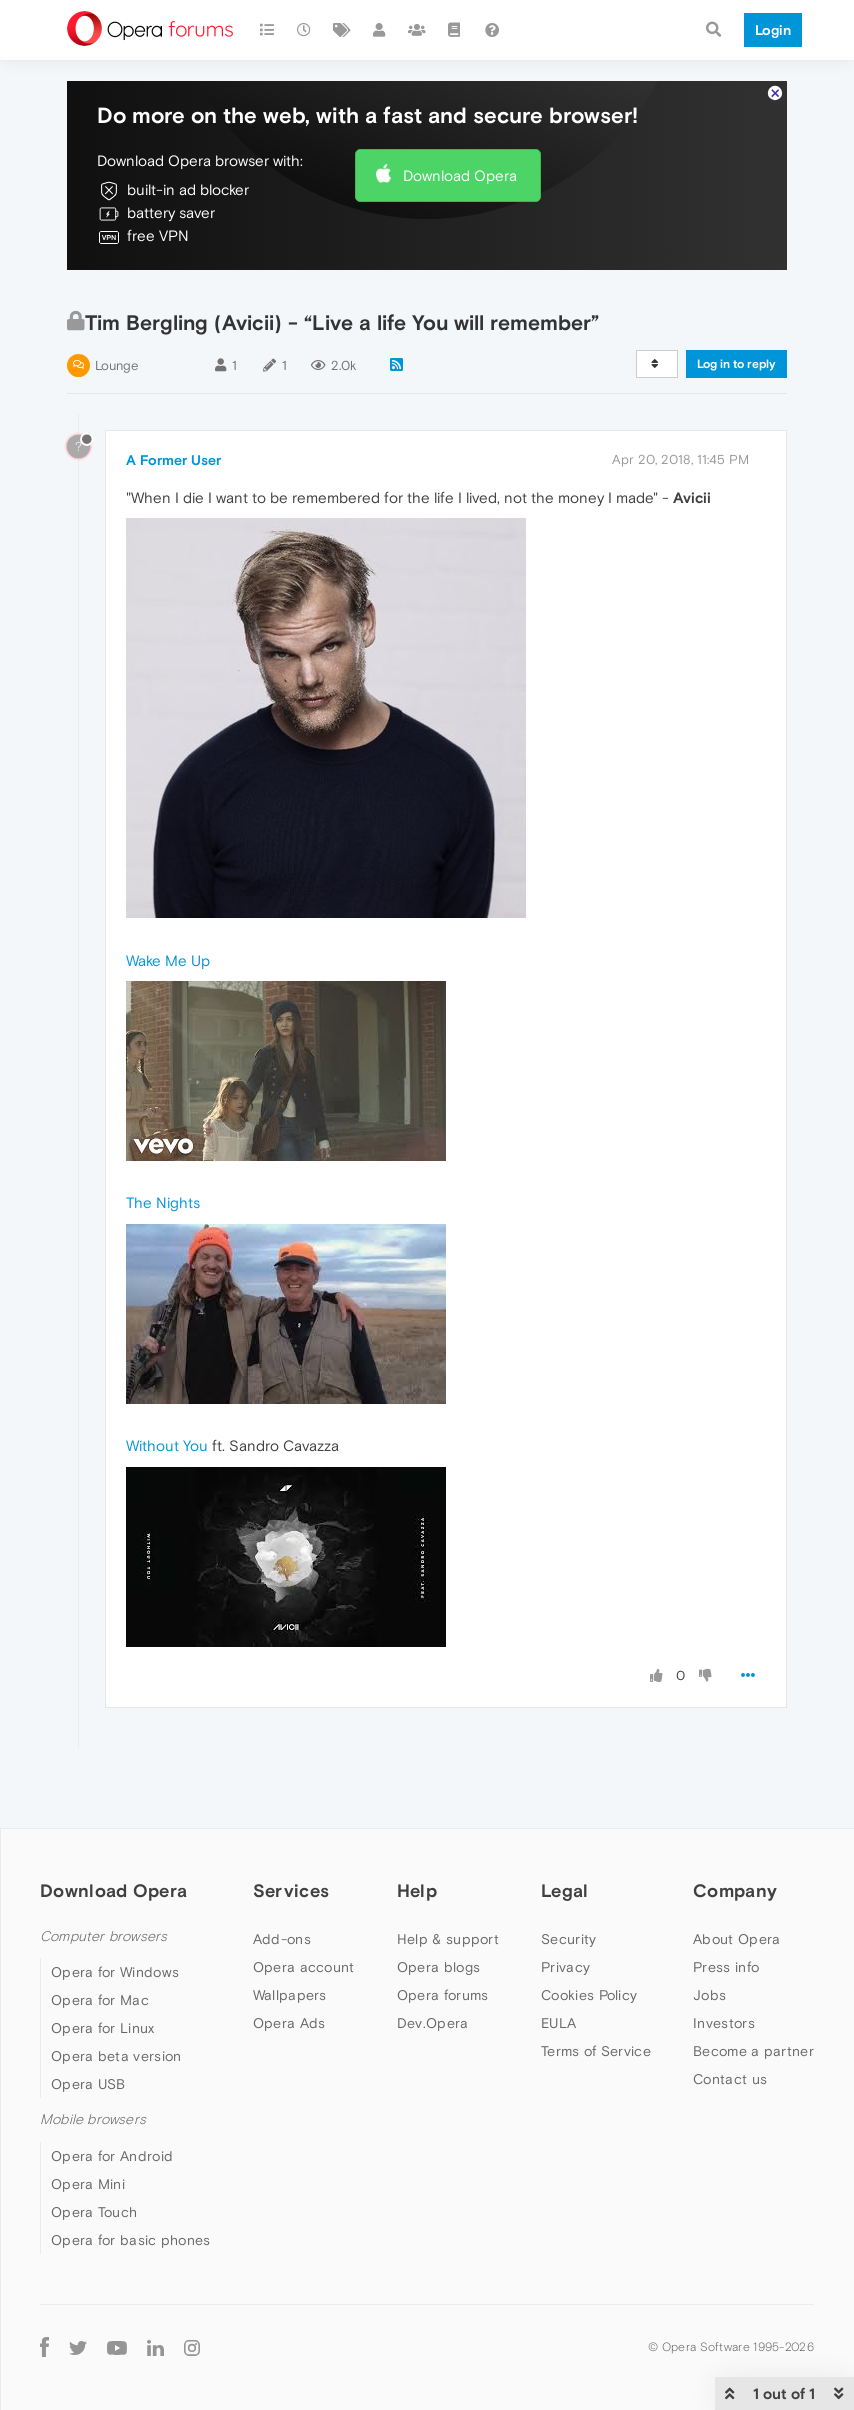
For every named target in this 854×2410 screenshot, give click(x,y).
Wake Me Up (168, 960)
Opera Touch (94, 2212)
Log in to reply (736, 364)
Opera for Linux (103, 2028)
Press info (726, 1967)
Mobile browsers (93, 2119)
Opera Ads (289, 2023)
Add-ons (282, 1939)
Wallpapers (290, 1995)
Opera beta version (116, 2056)
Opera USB (88, 2084)
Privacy (565, 1967)
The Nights (163, 1202)
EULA (558, 2023)
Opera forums (443, 1995)
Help (417, 1890)
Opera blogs (438, 1967)
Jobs (709, 1995)
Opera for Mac (100, 2000)
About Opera (736, 1939)
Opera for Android (112, 2156)
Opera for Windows (115, 1972)
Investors (724, 2023)
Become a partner (753, 2051)
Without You (167, 1445)
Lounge (116, 365)
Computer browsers (103, 1936)
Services (291, 1890)
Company (735, 1890)
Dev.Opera (433, 2023)
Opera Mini (88, 2184)
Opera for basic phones (131, 2240)
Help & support (448, 1939)
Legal (565, 1890)
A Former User (173, 460)
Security (568, 1939)
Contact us (730, 2079)
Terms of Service (596, 2051)
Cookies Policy (589, 1995)
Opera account (304, 1967)
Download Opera (460, 175)
